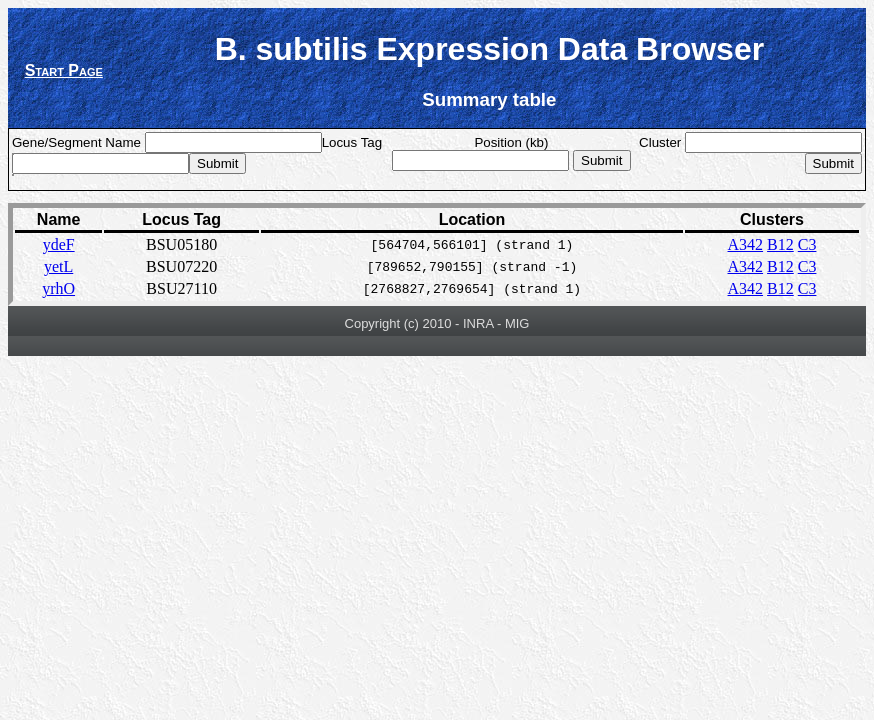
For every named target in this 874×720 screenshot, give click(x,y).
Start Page (64, 70)
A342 (746, 244)
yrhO (58, 288)
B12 (780, 244)
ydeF (59, 244)
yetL (58, 266)
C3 (807, 244)
